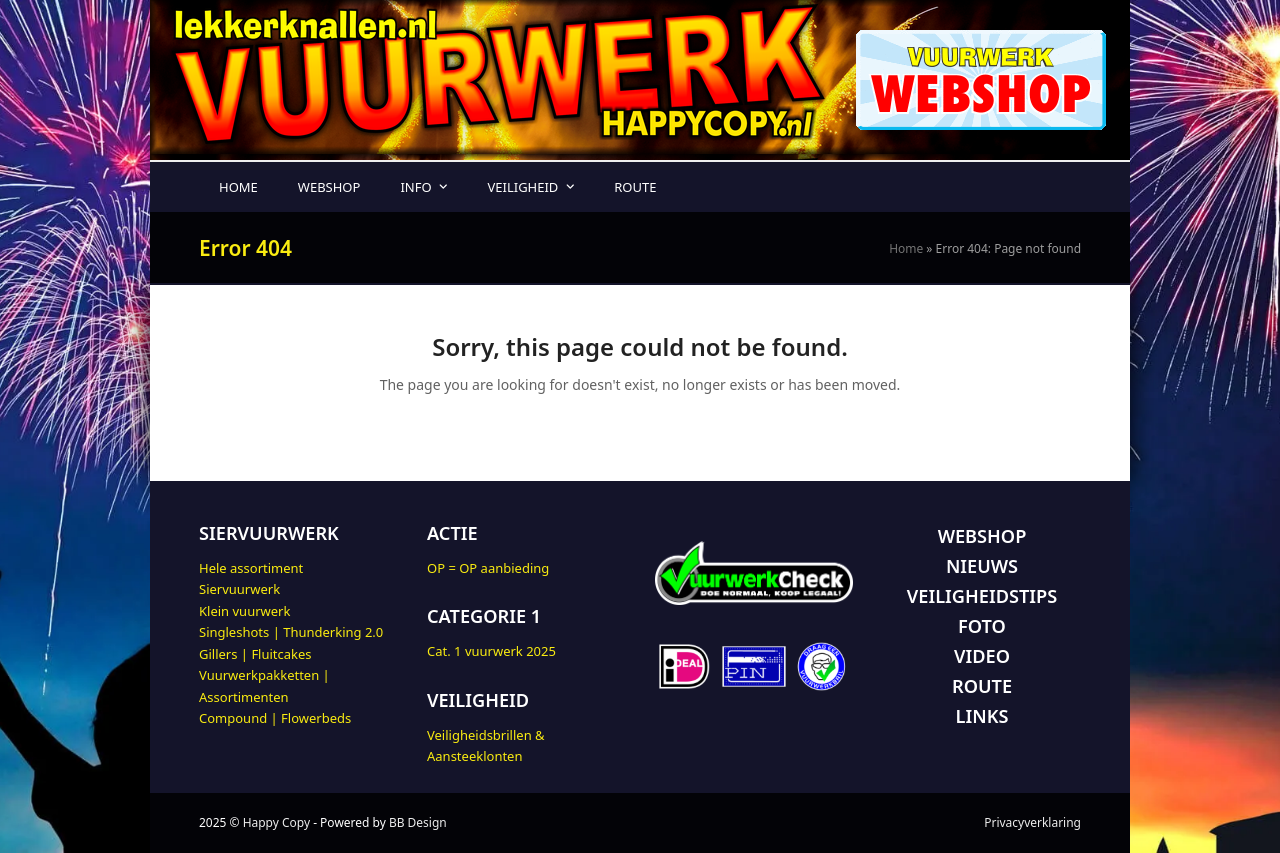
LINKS (982, 716)
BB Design (418, 822)
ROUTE (982, 686)
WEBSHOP (982, 536)
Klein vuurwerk (244, 611)
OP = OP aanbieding (488, 568)
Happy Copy (276, 822)
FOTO (982, 626)
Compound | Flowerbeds (275, 718)
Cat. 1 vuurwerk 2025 (491, 651)
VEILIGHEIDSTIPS (982, 596)
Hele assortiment (251, 568)
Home (906, 248)
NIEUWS (982, 566)
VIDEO (982, 656)
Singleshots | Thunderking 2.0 (291, 632)
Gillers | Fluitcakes (255, 654)
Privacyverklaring (1032, 822)
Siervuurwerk (239, 589)
